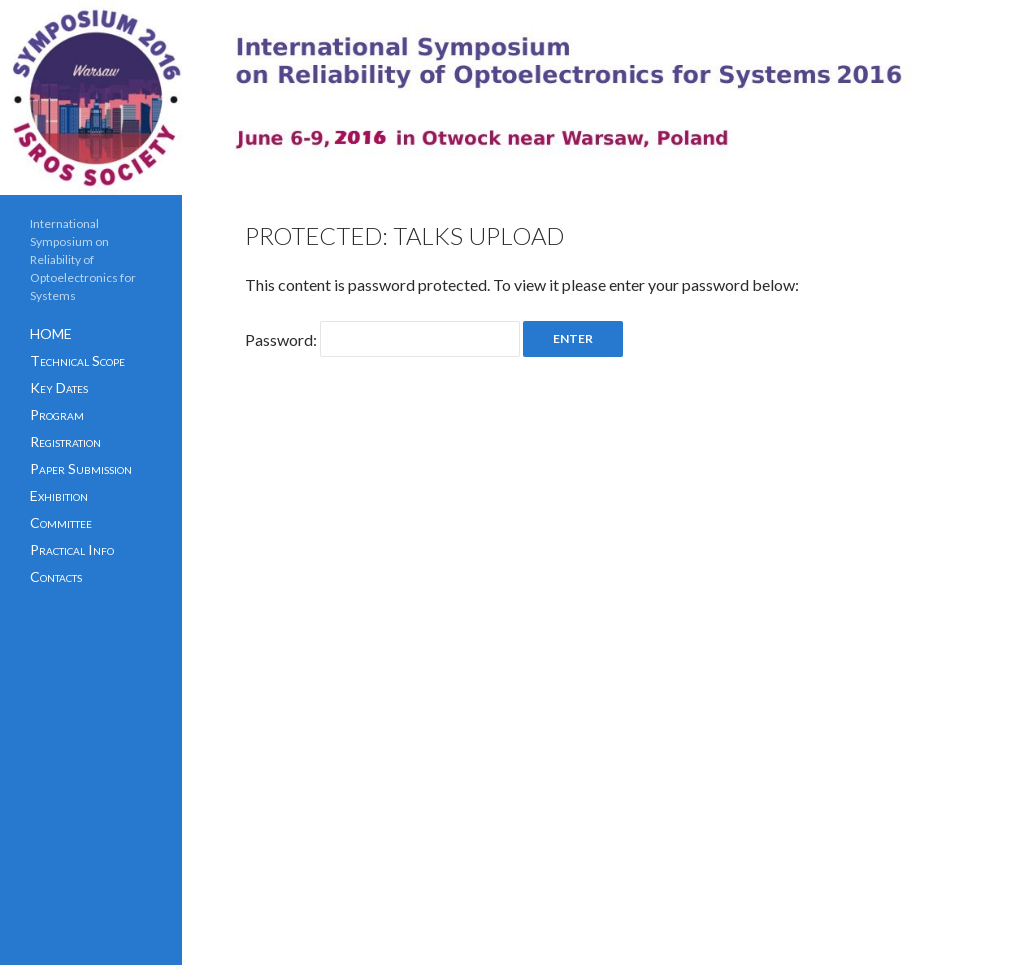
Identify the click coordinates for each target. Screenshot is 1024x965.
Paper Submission (81, 468)
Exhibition (59, 495)
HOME (51, 333)
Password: (382, 339)
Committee (61, 522)
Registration (65, 441)
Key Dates (59, 387)
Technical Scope (77, 360)
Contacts (56, 576)
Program (57, 414)
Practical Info (72, 549)
